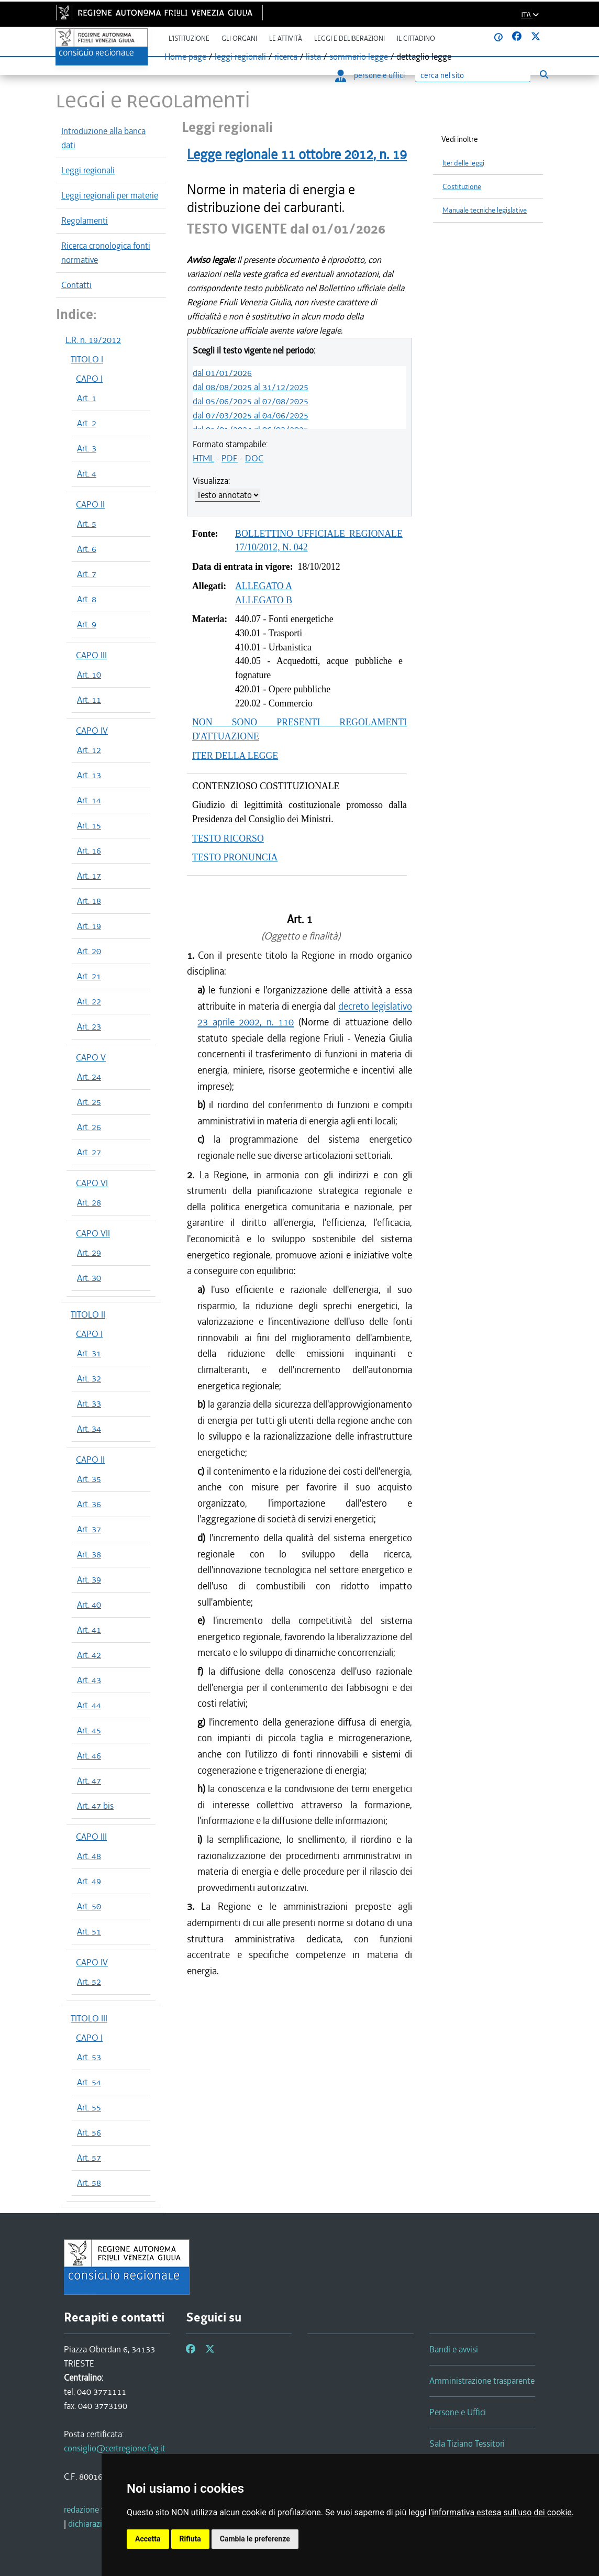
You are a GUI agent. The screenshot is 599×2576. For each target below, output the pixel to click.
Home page (185, 56)
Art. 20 (89, 951)
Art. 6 (86, 549)
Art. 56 (89, 2132)
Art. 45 (89, 1730)
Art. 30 (89, 1278)
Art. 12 (89, 750)
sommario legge (358, 56)
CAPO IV (92, 730)
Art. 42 (89, 1655)
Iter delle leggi (463, 163)
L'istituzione (189, 38)
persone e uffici (370, 75)
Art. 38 (89, 1554)
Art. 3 (86, 448)
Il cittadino (416, 38)
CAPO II (90, 504)
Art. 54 (89, 2082)
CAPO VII (93, 1233)
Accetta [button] (148, 2539)
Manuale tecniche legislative (484, 210)
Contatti (76, 285)
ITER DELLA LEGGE (235, 755)
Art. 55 (89, 2107)
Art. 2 (86, 423)
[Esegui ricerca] (544, 74)
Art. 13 (89, 775)
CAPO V (91, 1057)
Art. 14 (89, 800)
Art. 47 (89, 1780)
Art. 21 (89, 976)
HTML (203, 458)
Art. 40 (89, 1604)
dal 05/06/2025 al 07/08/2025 (250, 401)
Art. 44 (89, 1705)
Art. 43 (89, 1680)
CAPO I (89, 378)
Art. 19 (89, 926)
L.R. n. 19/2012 (93, 340)
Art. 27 (89, 1152)
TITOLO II (88, 1314)
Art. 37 (89, 1529)
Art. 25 (89, 1102)
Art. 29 (89, 1252)
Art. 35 (89, 1479)
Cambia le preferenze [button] (255, 2539)
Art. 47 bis (95, 1805)
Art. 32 (89, 1378)
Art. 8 (86, 599)
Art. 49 (89, 1881)
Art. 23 (89, 1026)
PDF (229, 458)
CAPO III (91, 655)
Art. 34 (89, 1428)
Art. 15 (89, 825)
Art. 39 (89, 1579)
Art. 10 (89, 674)
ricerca (285, 56)
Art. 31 (89, 1353)
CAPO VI (92, 1183)
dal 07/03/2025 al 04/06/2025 (250, 415)
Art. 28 (89, 1202)
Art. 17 (89, 875)
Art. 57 (89, 2157)
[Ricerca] (472, 75)
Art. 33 (89, 1403)
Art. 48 (89, 1856)
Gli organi (239, 38)
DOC (254, 458)
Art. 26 (89, 1127)
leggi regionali (240, 56)
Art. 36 (89, 1504)
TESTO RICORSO (228, 838)
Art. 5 (86, 523)
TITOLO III (89, 2018)
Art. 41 (89, 1629)
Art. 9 (86, 624)
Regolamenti (84, 220)
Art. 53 (89, 2057)
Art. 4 (86, 473)
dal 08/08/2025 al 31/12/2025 (250, 387)
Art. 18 (89, 900)
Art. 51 (89, 1931)
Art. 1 (86, 398)
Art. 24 (89, 1076)
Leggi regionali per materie (109, 195)
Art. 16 (89, 850)
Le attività (285, 38)
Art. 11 (89, 699)
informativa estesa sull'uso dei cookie (502, 2512)
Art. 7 (86, 574)
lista (313, 56)
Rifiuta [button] (190, 2539)
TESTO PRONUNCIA (235, 857)
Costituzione (461, 187)
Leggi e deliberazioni (349, 38)
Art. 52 (89, 1981)
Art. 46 (89, 1755)
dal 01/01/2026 (222, 373)
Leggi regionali (88, 170)
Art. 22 (89, 1001)
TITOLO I (87, 359)
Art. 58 (89, 2182)
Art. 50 (89, 1906)
